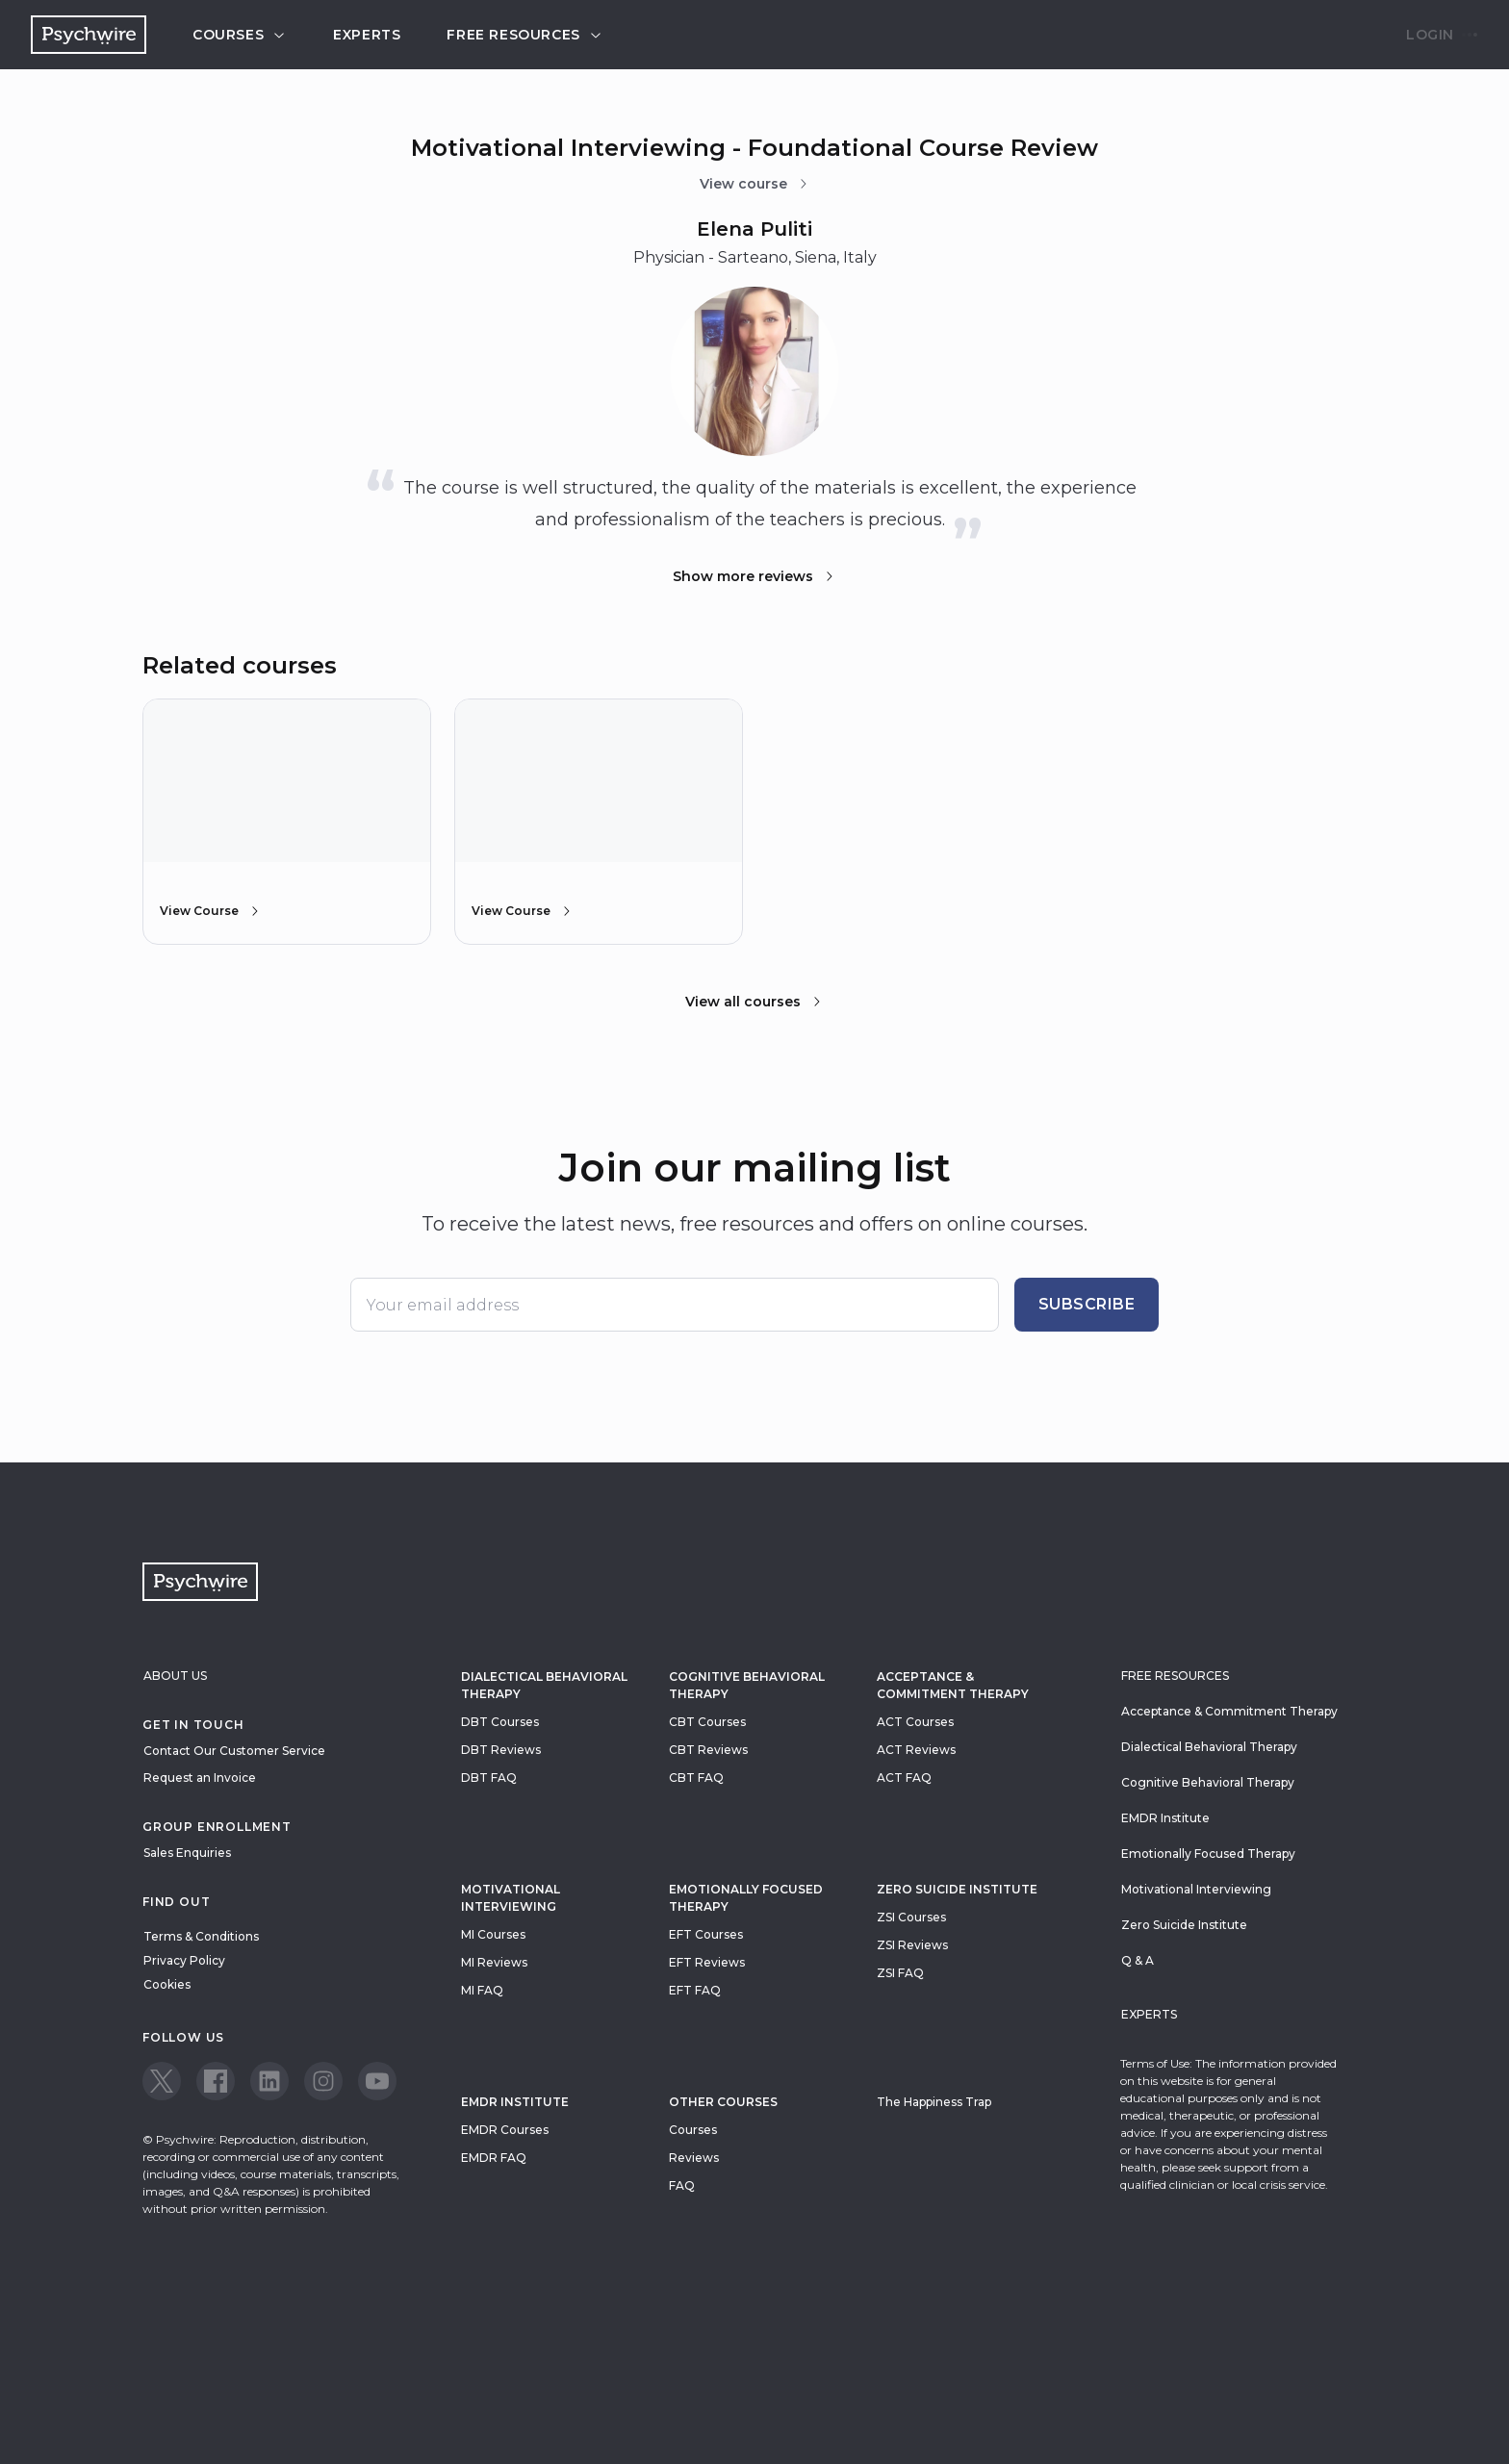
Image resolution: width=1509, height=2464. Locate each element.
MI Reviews (494, 1962)
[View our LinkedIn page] (269, 2081)
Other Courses (723, 2102)
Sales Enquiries (187, 1852)
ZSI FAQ (900, 1973)
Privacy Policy (184, 1960)
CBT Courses (707, 1722)
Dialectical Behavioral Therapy (544, 1685)
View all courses (754, 1001)
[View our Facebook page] (215, 2081)
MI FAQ (482, 1990)
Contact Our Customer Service (234, 1750)
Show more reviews (754, 576)
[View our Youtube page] (377, 2081)
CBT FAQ (696, 1777)
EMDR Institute (515, 2102)
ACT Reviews (916, 1749)
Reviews (694, 2157)
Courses (239, 34)
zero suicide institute (957, 1889)
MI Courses (493, 1934)
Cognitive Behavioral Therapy (747, 1685)
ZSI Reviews (912, 1945)
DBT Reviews (501, 1749)
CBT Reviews (708, 1749)
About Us (175, 1675)
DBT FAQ (489, 1777)
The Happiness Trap (934, 2102)
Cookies (167, 1984)
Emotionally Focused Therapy (746, 1898)
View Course (211, 911)
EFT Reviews (707, 1962)
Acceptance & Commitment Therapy (953, 1685)
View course (755, 183)
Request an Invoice (199, 1777)
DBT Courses (500, 1722)
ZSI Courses (911, 1917)
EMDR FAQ (493, 2157)
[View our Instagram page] (323, 2081)
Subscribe (1087, 1304)
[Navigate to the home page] (88, 34)
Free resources (524, 34)
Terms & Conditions (201, 1936)
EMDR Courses (505, 2129)
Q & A (1137, 1960)
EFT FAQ (695, 1990)
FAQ (682, 2185)
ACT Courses (915, 1722)
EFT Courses (706, 1934)
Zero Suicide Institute (1184, 1925)
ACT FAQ (904, 1777)
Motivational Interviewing (510, 1898)
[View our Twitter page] (161, 2081)
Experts (366, 34)
